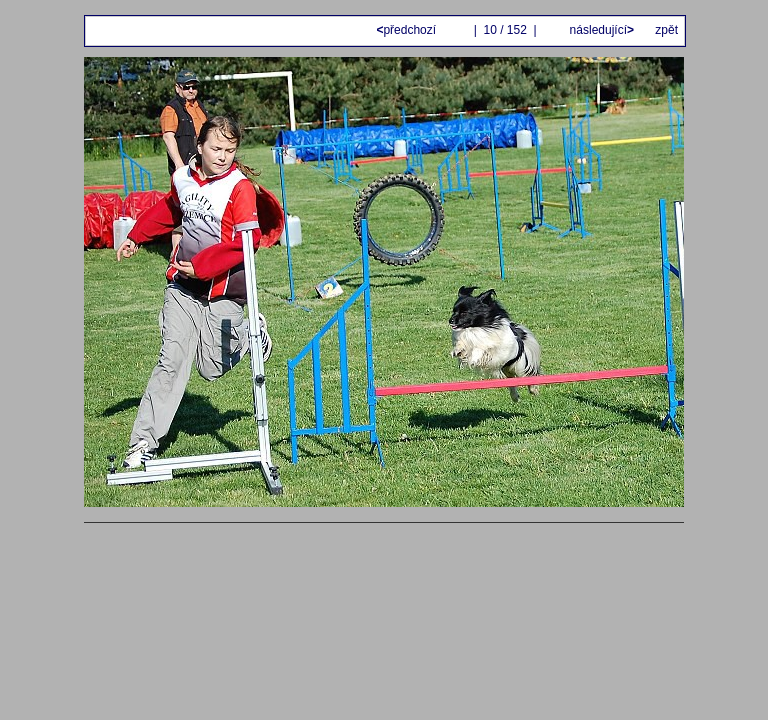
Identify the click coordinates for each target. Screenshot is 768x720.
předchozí (407, 30)
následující (600, 30)
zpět (666, 30)
